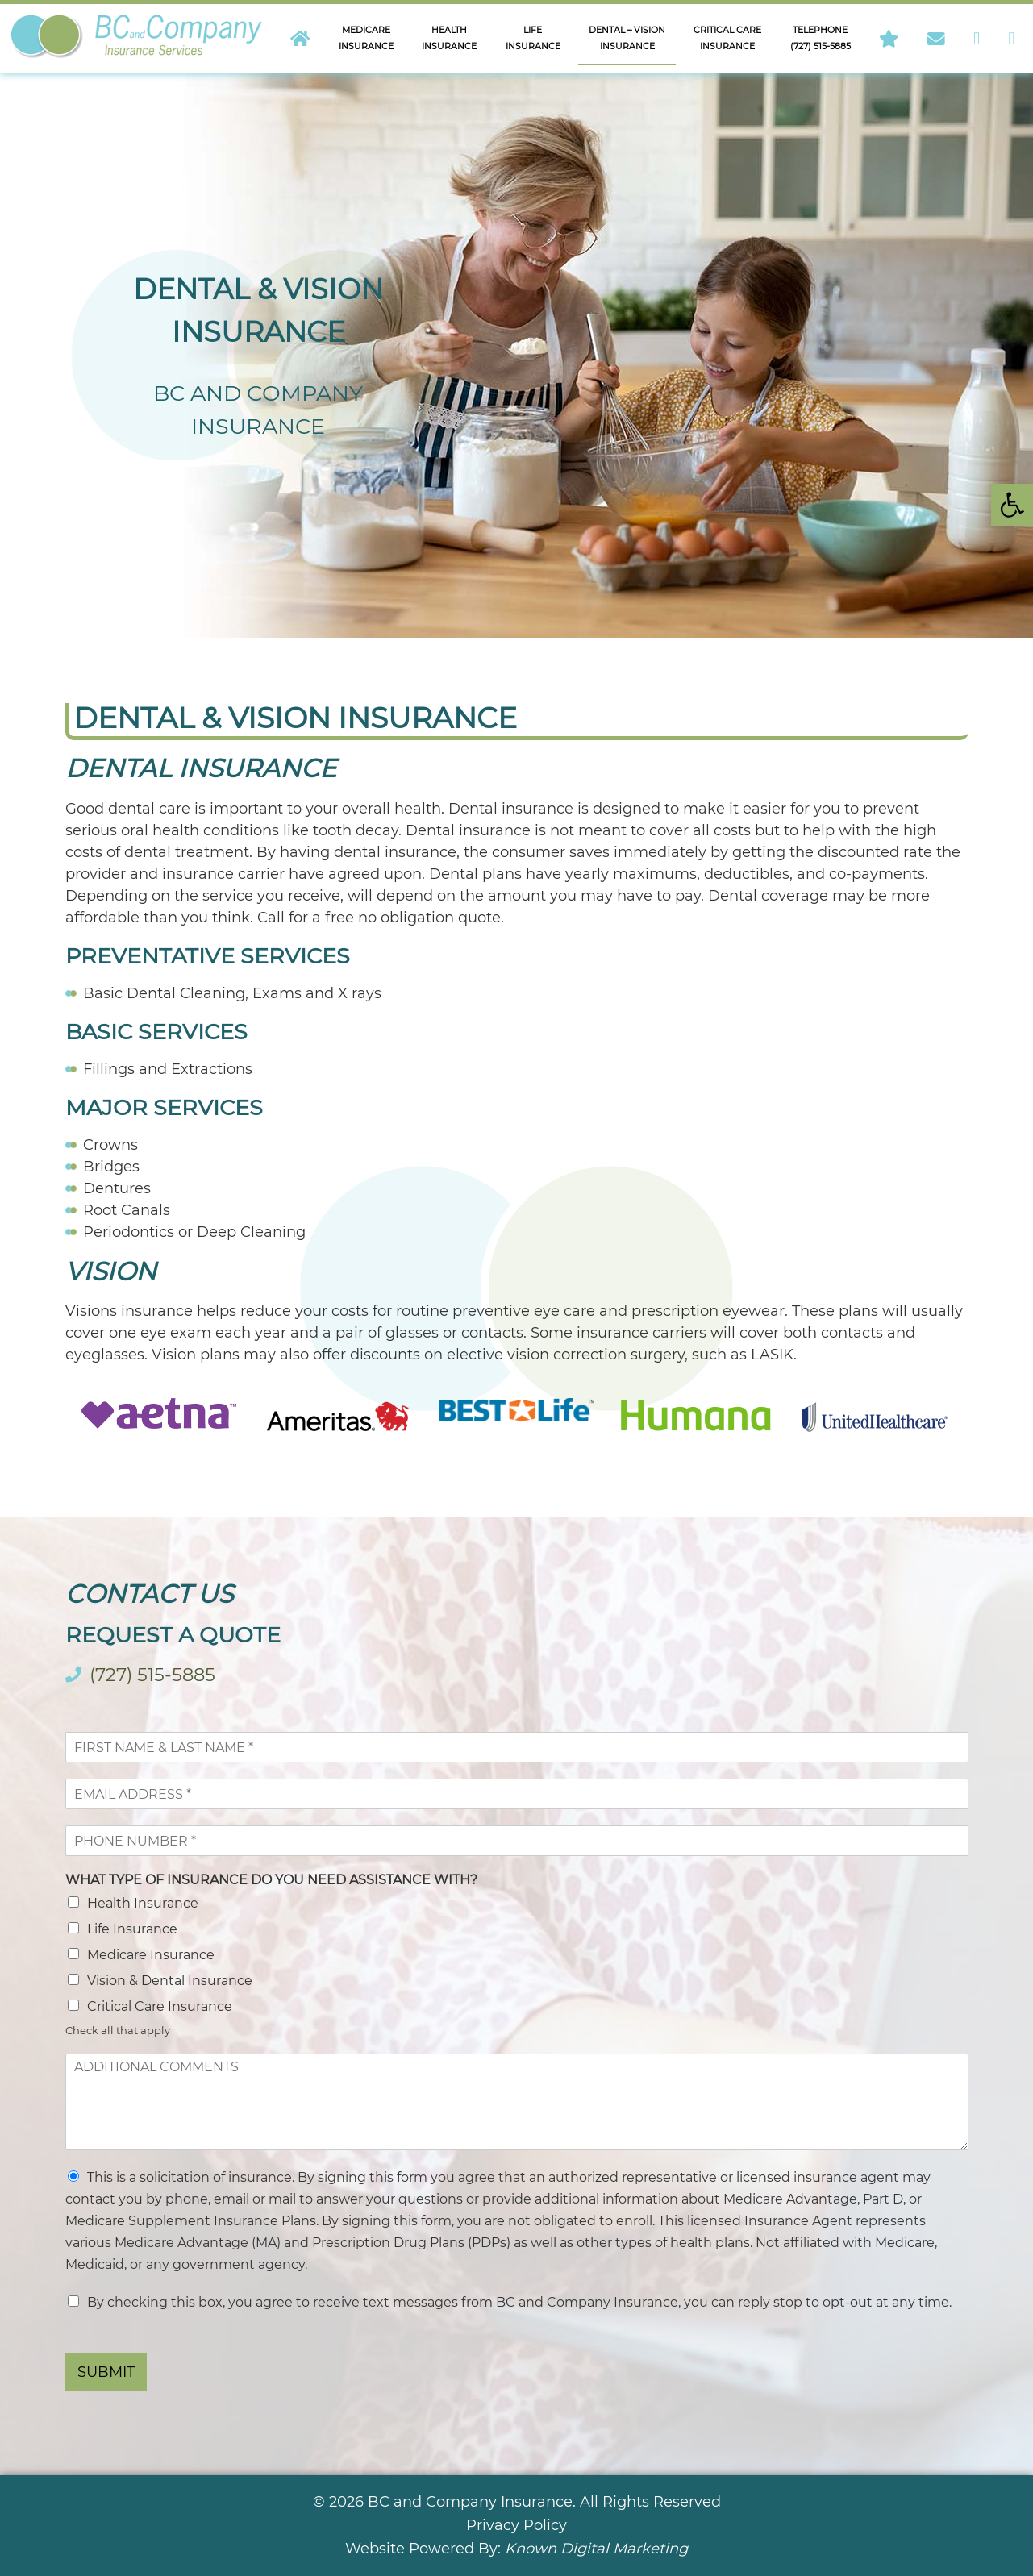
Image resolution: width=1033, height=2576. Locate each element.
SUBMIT (106, 2372)
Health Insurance (142, 1903)
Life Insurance (132, 1929)
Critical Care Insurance (159, 2006)
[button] (1012, 505)
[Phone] (516, 1840)
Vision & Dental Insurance (169, 1980)
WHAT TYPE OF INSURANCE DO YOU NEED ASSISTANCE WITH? (271, 1879)
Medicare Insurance (151, 1954)
